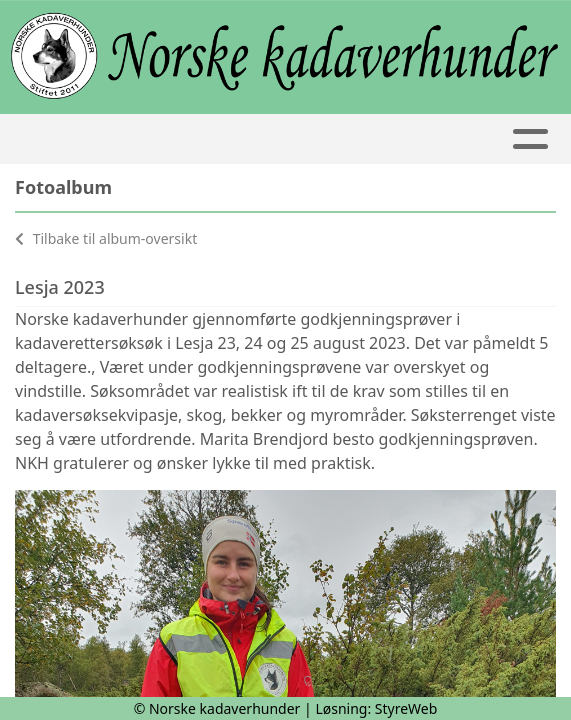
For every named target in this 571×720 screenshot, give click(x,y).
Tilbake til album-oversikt (106, 238)
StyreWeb (406, 708)
